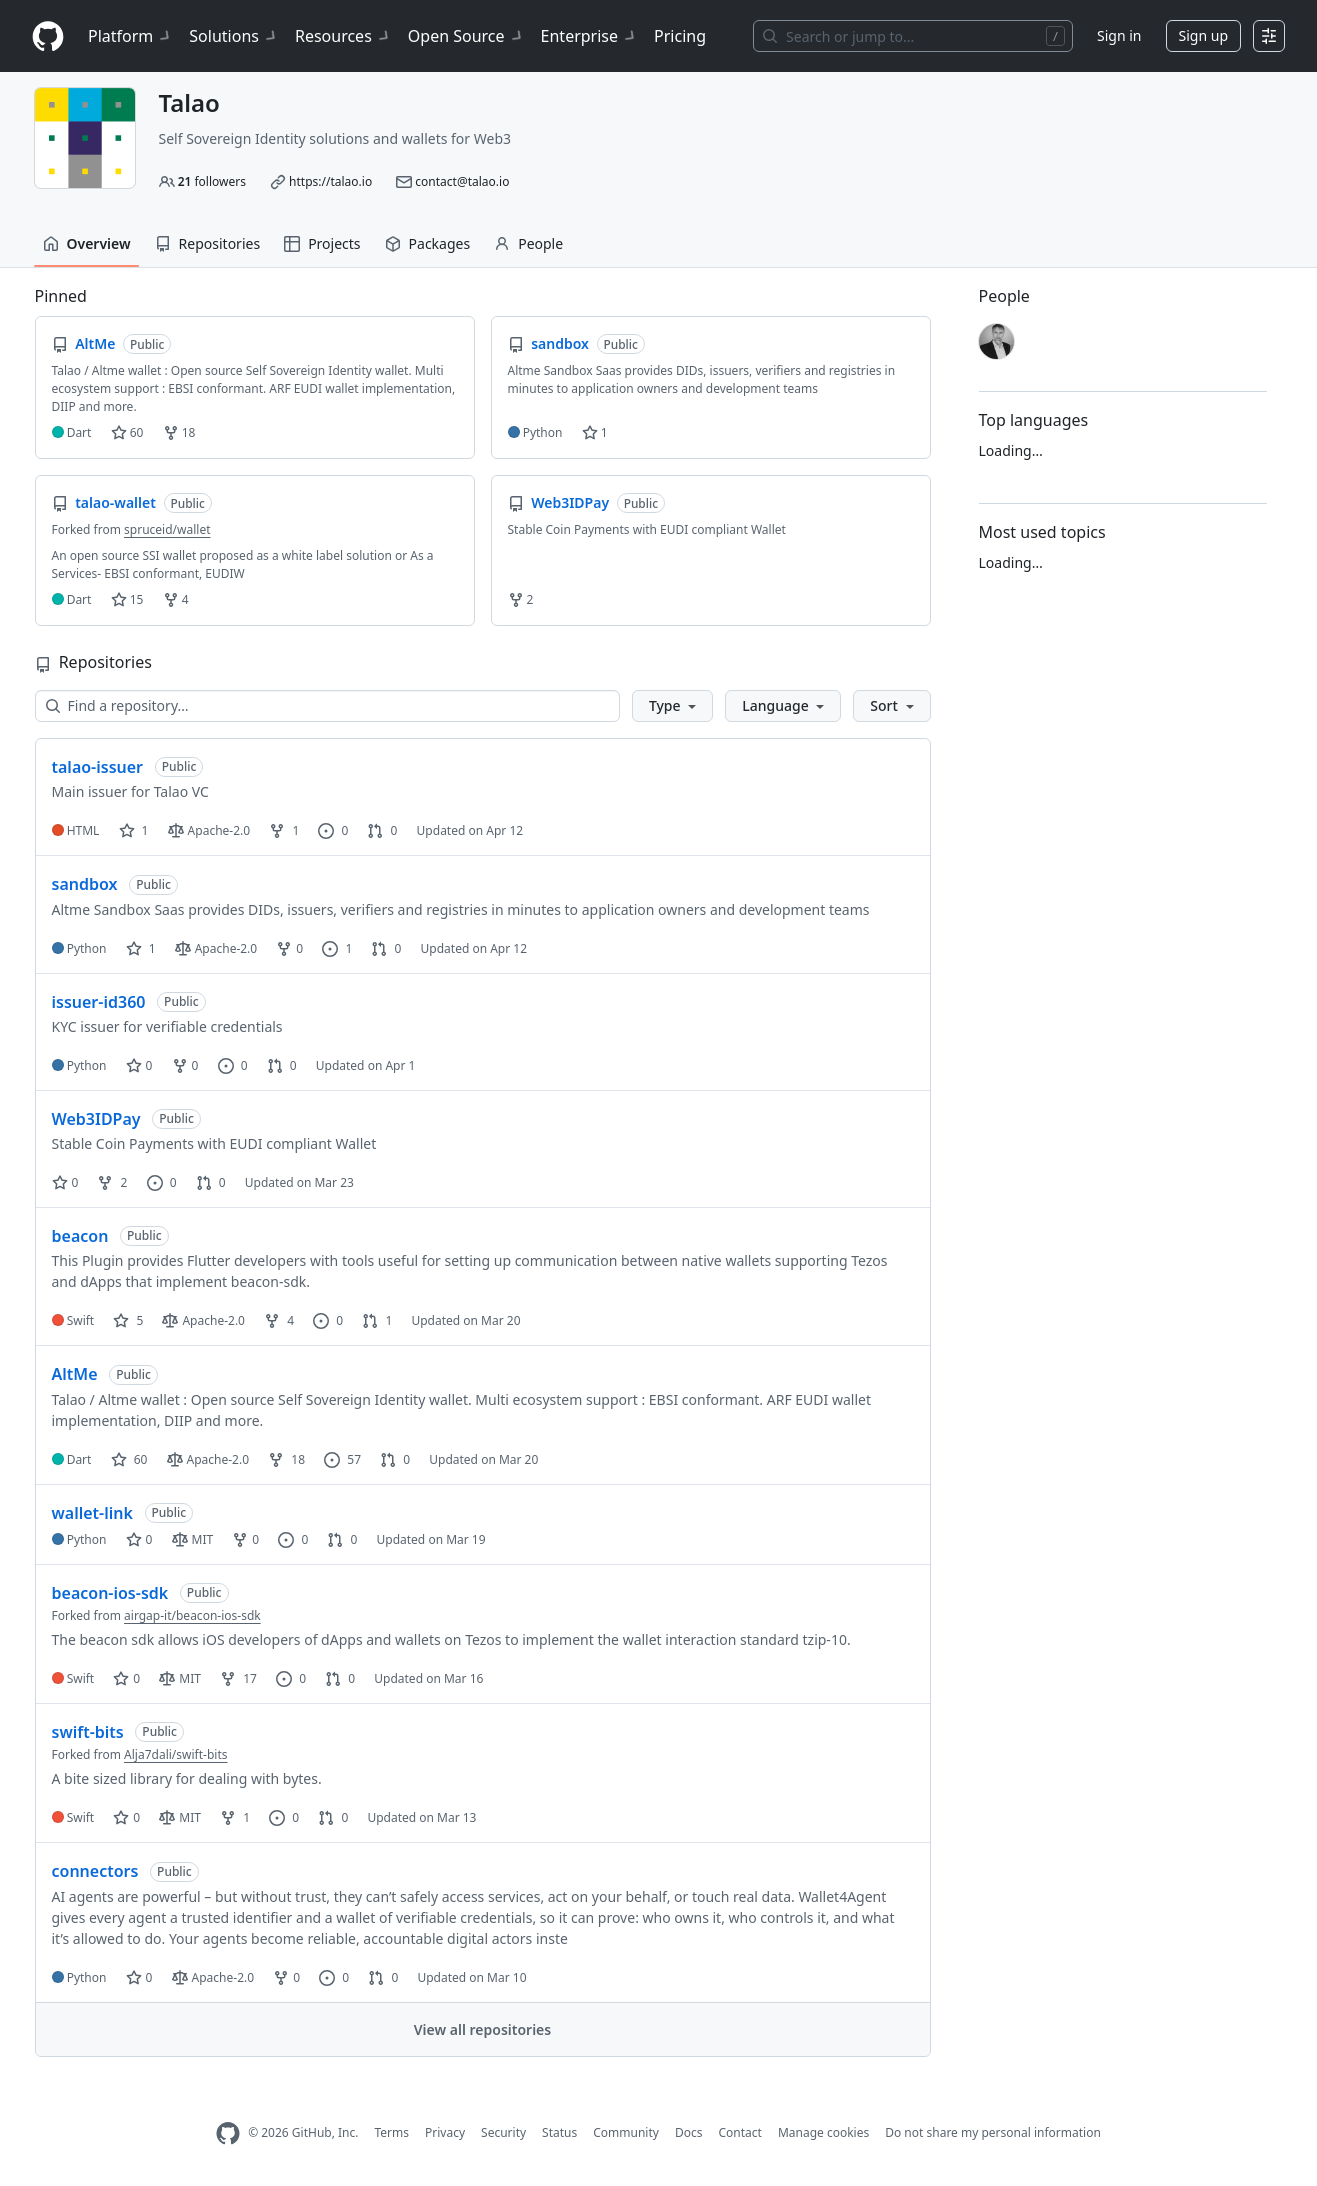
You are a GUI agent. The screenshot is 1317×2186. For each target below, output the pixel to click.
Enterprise (589, 36)
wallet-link (92, 1513)
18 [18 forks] (286, 1459)
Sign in (1119, 35)
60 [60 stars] (129, 1459)
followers (212, 181)
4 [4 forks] (279, 1320)
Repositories (208, 243)
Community (626, 2132)
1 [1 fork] (284, 830)
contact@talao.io (462, 181)
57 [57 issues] (342, 1459)
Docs (689, 2132)
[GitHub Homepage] (228, 2133)
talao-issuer (98, 767)
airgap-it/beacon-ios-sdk (192, 1615)
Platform (130, 36)
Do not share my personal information (993, 2132)
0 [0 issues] (333, 830)
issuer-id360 (99, 1002)
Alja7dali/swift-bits (175, 1754)
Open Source (466, 36)
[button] (672, 706)
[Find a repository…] (327, 706)
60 (127, 432)
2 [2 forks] (112, 1182)
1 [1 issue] (337, 948)
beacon (80, 1236)
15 (127, 599)
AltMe (75, 1374)
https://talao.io (330, 181)
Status (559, 2132)
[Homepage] (48, 36)
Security (503, 2132)
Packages (428, 243)
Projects (322, 243)
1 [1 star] (134, 830)
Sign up (1203, 35)
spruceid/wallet (167, 529)
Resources (343, 36)
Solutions (234, 36)
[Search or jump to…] (913, 36)
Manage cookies (823, 2132)
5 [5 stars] (128, 1320)
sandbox (85, 884)
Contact (739, 2132)
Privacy (445, 2132)
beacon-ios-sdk (110, 1593)
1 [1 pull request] (377, 1320)
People (528, 243)
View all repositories (482, 2029)
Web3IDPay (96, 1119)
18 (179, 432)
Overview (87, 243)
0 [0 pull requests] (382, 830)
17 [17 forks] (238, 1678)
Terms (391, 2132)
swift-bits (88, 1732)
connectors (95, 1871)
